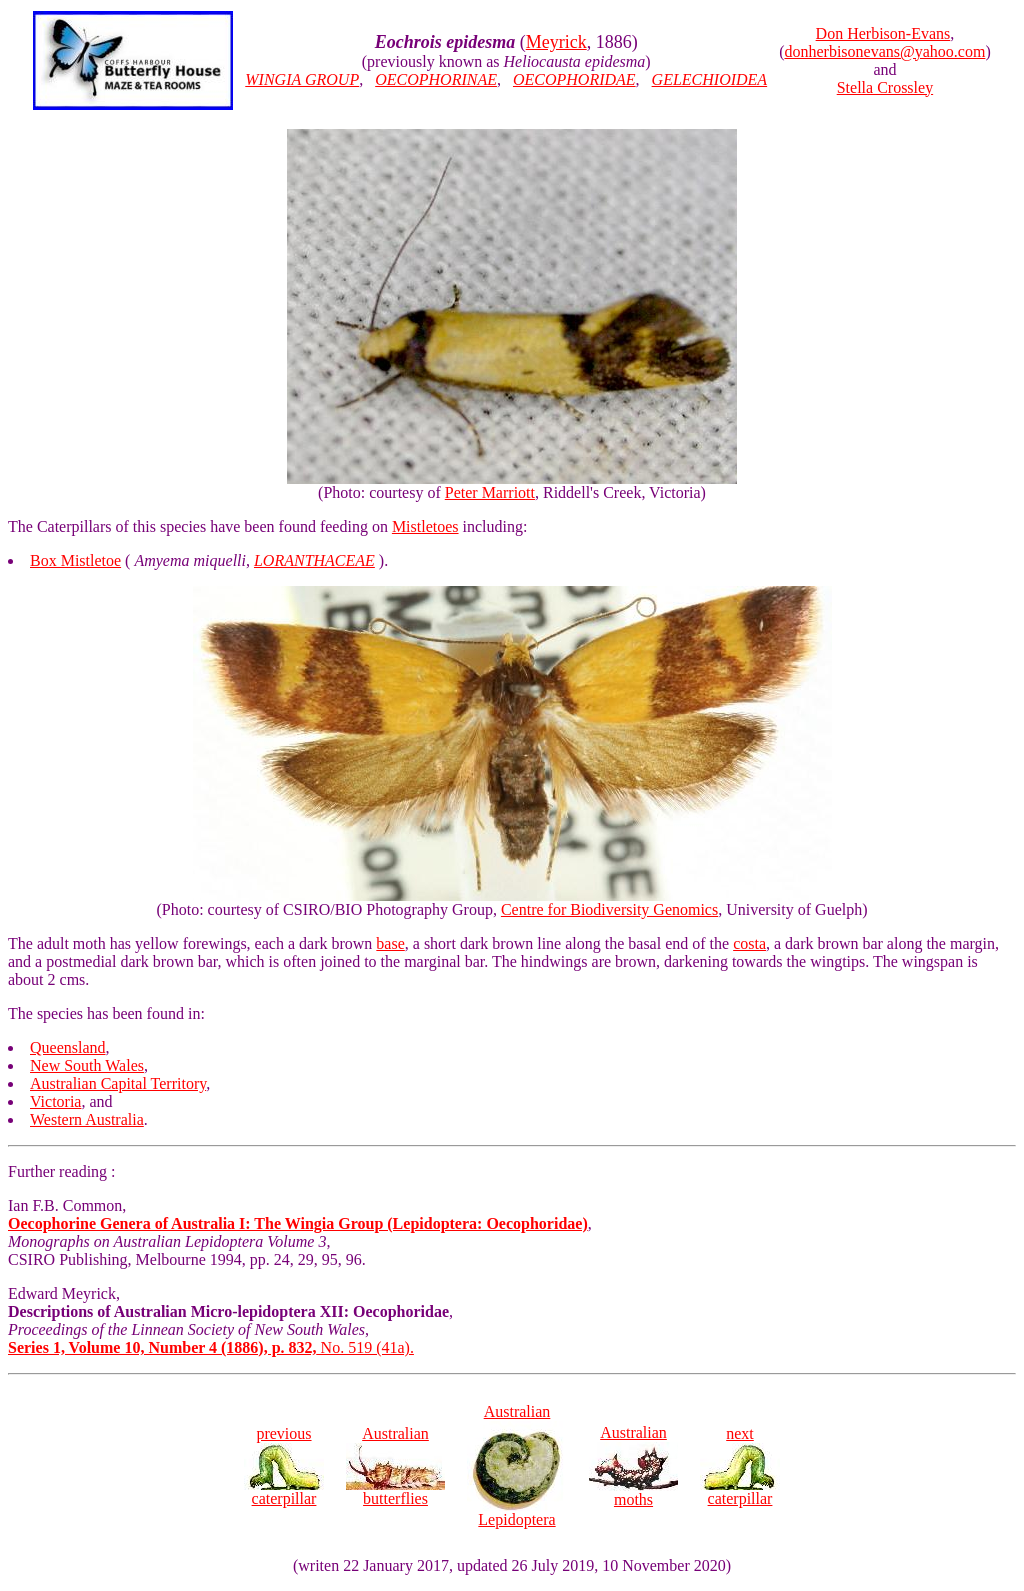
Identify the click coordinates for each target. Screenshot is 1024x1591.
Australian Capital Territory (118, 1083)
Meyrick (556, 42)
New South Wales (87, 1065)
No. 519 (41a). (211, 1347)
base (390, 943)
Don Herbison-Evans (883, 33)
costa (749, 943)
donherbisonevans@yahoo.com (884, 51)
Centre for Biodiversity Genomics (609, 909)
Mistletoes (425, 526)
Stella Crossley (885, 87)
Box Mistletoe (75, 560)
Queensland (68, 1047)
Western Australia (87, 1119)
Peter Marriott (490, 492)
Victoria (55, 1101)
